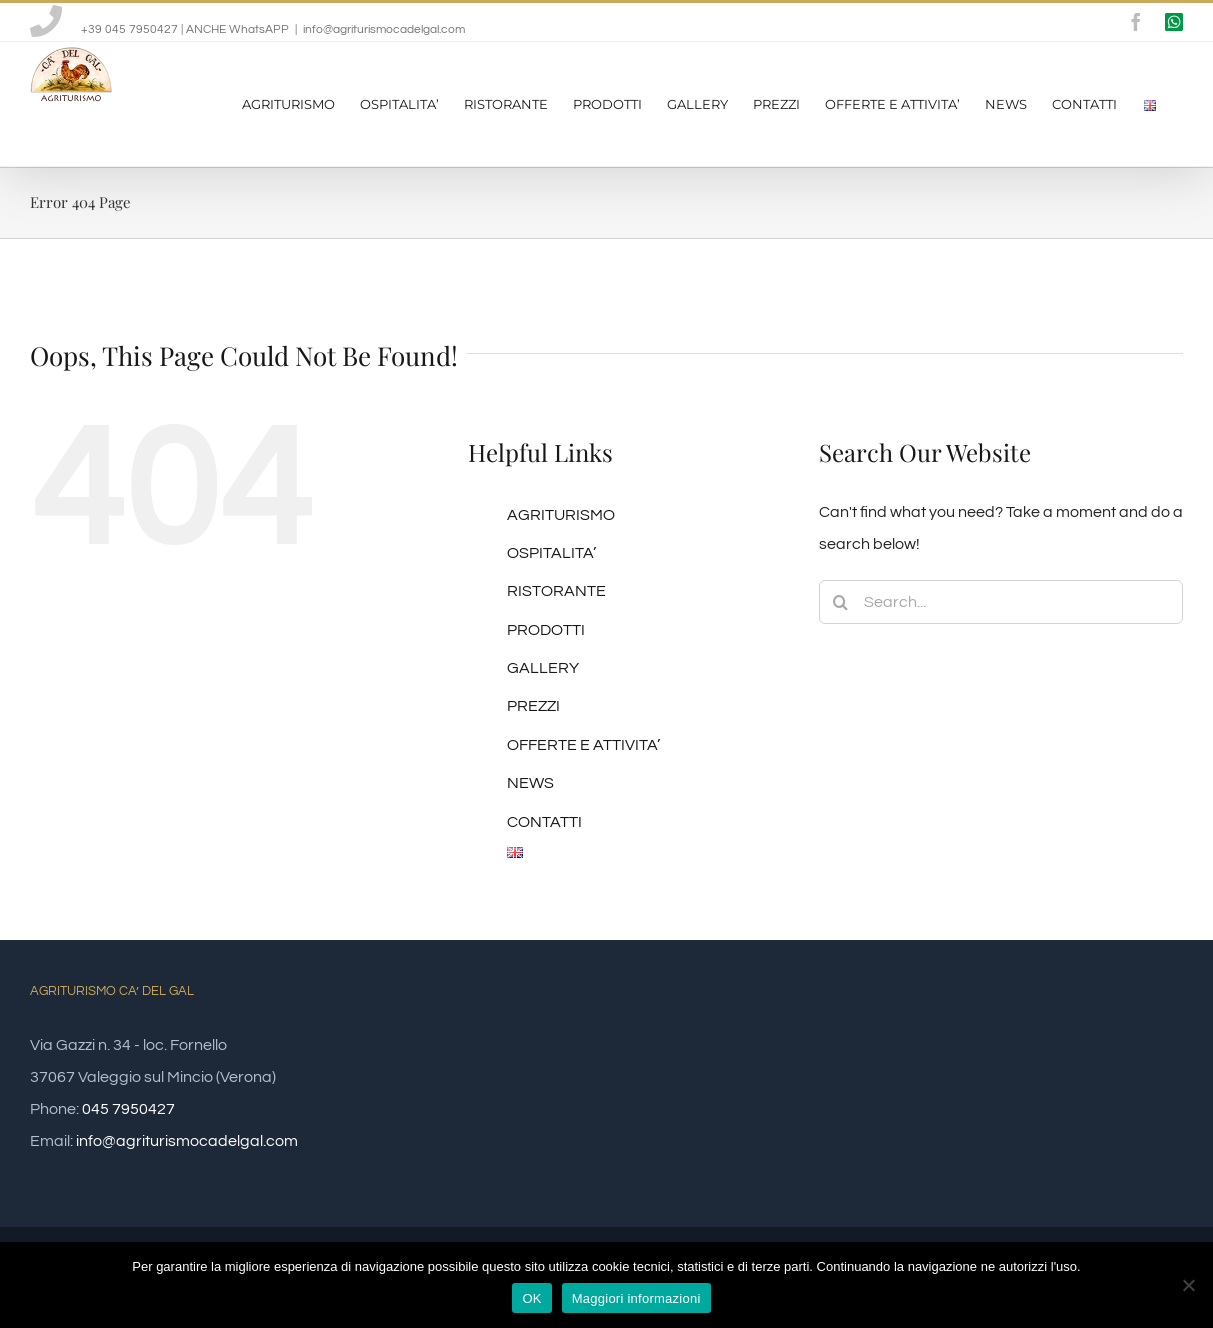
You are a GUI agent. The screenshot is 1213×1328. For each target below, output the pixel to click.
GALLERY (543, 668)
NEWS (530, 783)
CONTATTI (544, 822)
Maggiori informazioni (636, 1298)
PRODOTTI (546, 630)
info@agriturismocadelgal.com (384, 29)
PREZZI (533, 706)
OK (531, 1298)
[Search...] (1001, 602)
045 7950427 (128, 1109)
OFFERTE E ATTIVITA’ (583, 745)
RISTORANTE (556, 591)
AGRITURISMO (561, 515)
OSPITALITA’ (551, 553)
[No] (1188, 1285)
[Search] (841, 602)
